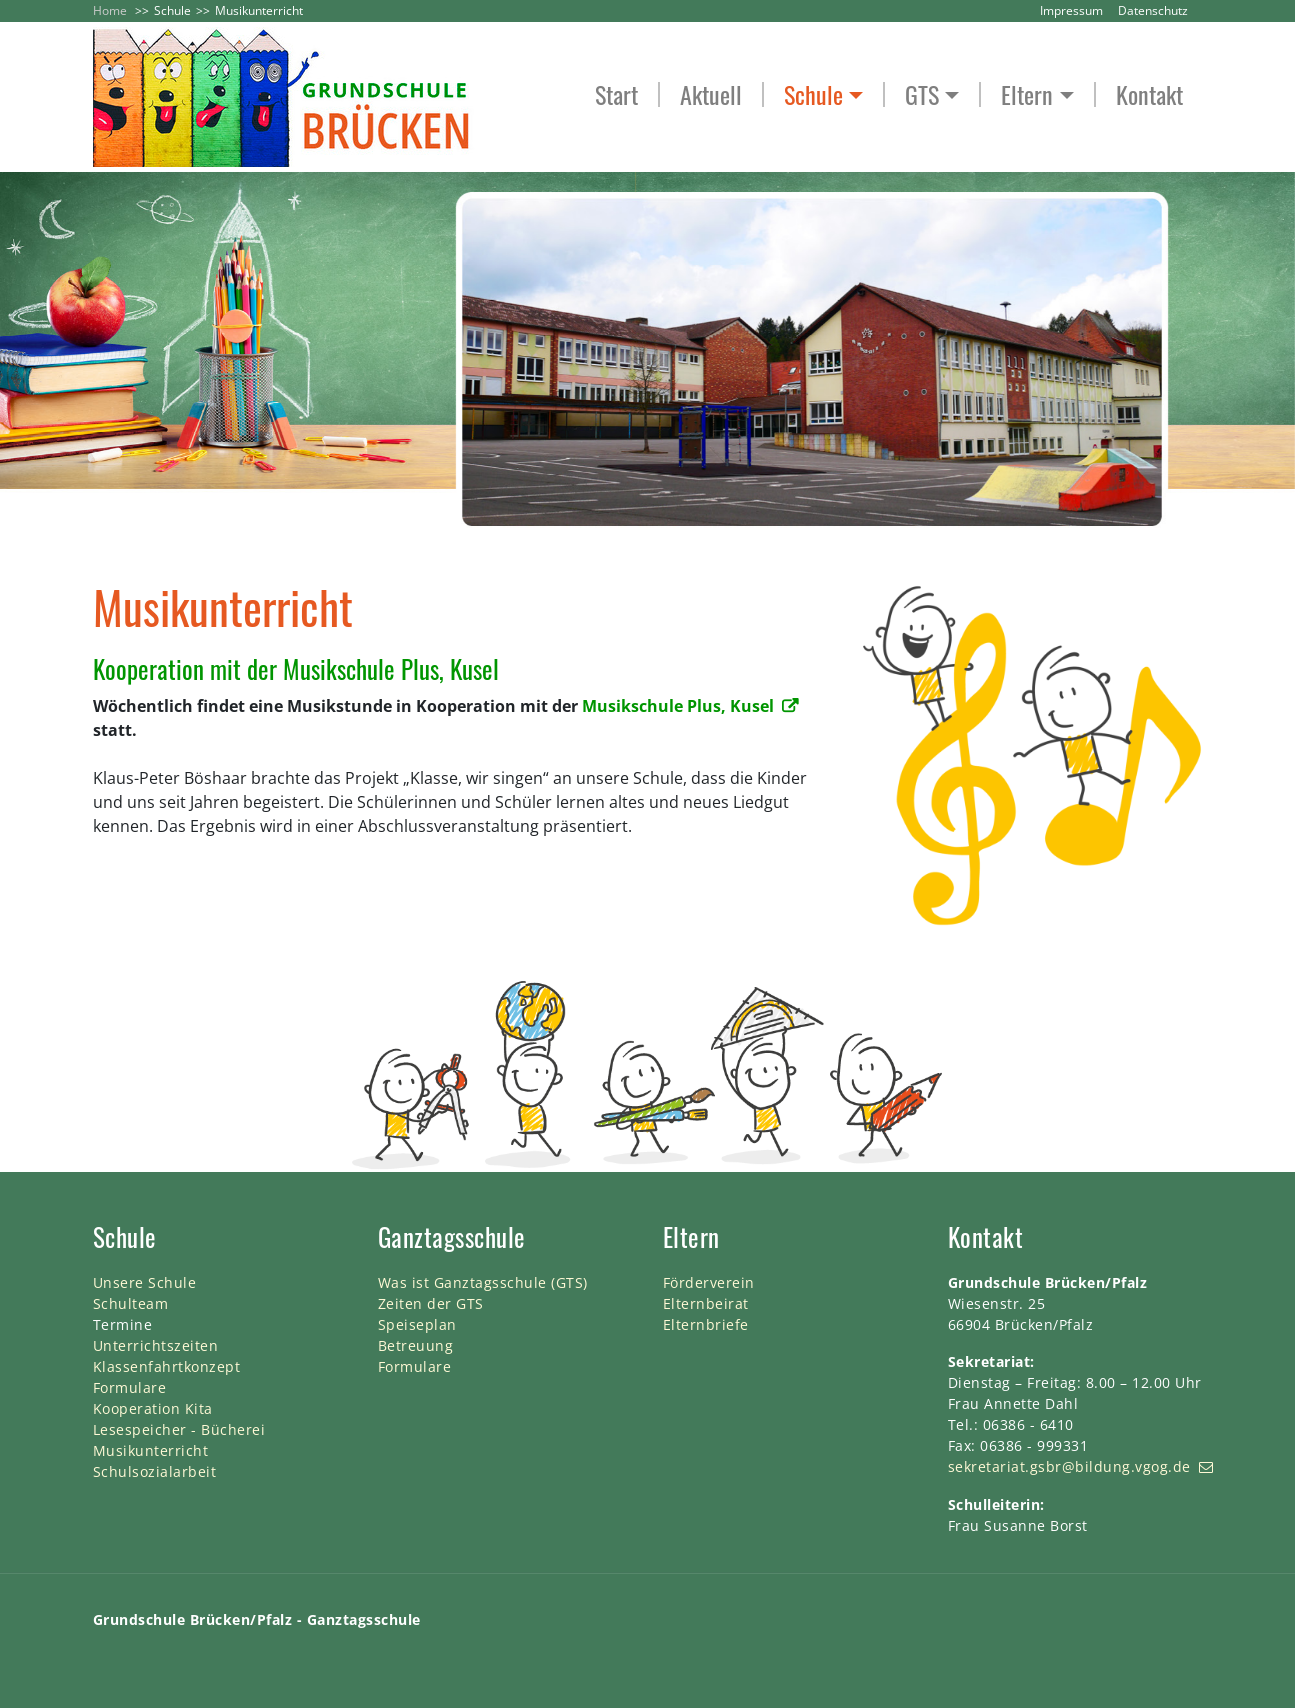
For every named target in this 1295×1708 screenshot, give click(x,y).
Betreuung (416, 1345)
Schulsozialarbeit (155, 1471)
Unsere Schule (145, 1282)
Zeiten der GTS (431, 1303)
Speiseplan (417, 1324)
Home (110, 10)
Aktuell (711, 95)
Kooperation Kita (153, 1408)
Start (616, 95)
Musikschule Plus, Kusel (678, 706)
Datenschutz (1153, 10)
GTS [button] (922, 95)
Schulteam (131, 1303)
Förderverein (709, 1282)
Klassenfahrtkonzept (167, 1366)
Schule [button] (813, 95)
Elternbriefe (706, 1324)
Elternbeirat (706, 1303)
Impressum (1071, 10)
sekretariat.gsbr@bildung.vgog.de (1069, 1466)
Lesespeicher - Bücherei (179, 1429)
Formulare (130, 1387)
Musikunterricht (151, 1450)
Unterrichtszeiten (156, 1345)
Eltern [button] (1027, 95)
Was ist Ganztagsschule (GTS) (483, 1282)
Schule (172, 10)
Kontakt (1149, 95)
